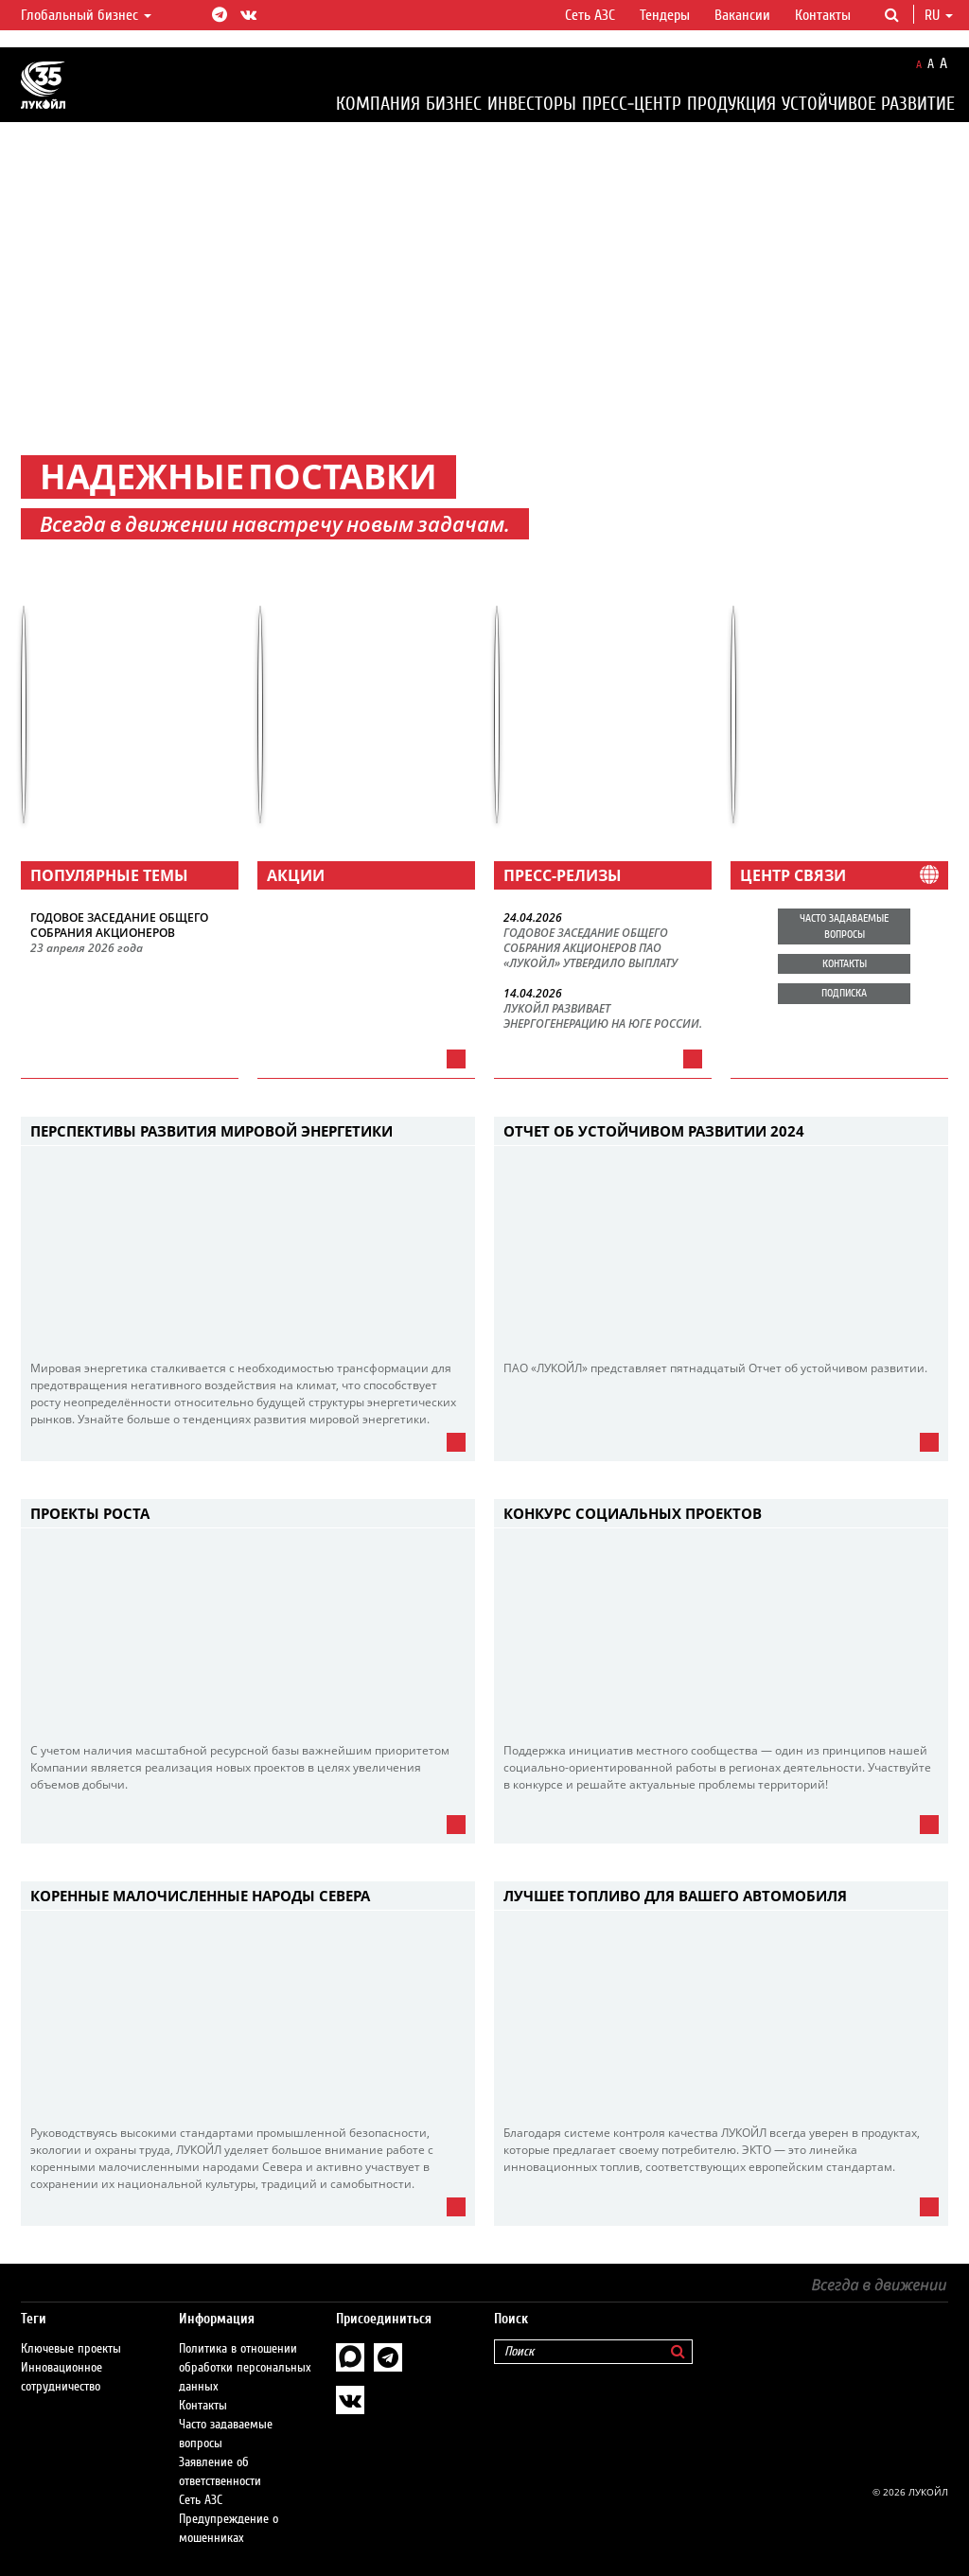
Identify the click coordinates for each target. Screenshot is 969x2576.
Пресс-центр (631, 104)
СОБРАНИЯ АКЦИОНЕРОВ (102, 933)
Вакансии (742, 15)
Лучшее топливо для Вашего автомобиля (675, 1895)
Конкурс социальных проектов (632, 1513)
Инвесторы (531, 104)
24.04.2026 (532, 918)
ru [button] (939, 15)
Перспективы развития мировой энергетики (211, 1130)
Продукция (731, 104)
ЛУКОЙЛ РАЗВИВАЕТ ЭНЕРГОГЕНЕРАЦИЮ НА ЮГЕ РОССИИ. (602, 1016)
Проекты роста (90, 1513)
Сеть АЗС (590, 15)
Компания (378, 104)
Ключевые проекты (71, 2348)
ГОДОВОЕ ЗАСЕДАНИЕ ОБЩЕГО (119, 918)
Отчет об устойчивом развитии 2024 (653, 1130)
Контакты (823, 15)
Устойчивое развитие (868, 104)
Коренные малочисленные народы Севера (200, 1895)
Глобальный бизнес (86, 15)
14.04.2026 (532, 993)
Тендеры (665, 15)
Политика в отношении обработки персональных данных (245, 2367)
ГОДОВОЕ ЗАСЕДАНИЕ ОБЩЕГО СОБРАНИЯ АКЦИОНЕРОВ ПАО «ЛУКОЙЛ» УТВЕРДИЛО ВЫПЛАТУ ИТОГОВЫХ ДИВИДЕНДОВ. (590, 949)
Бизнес (454, 104)
